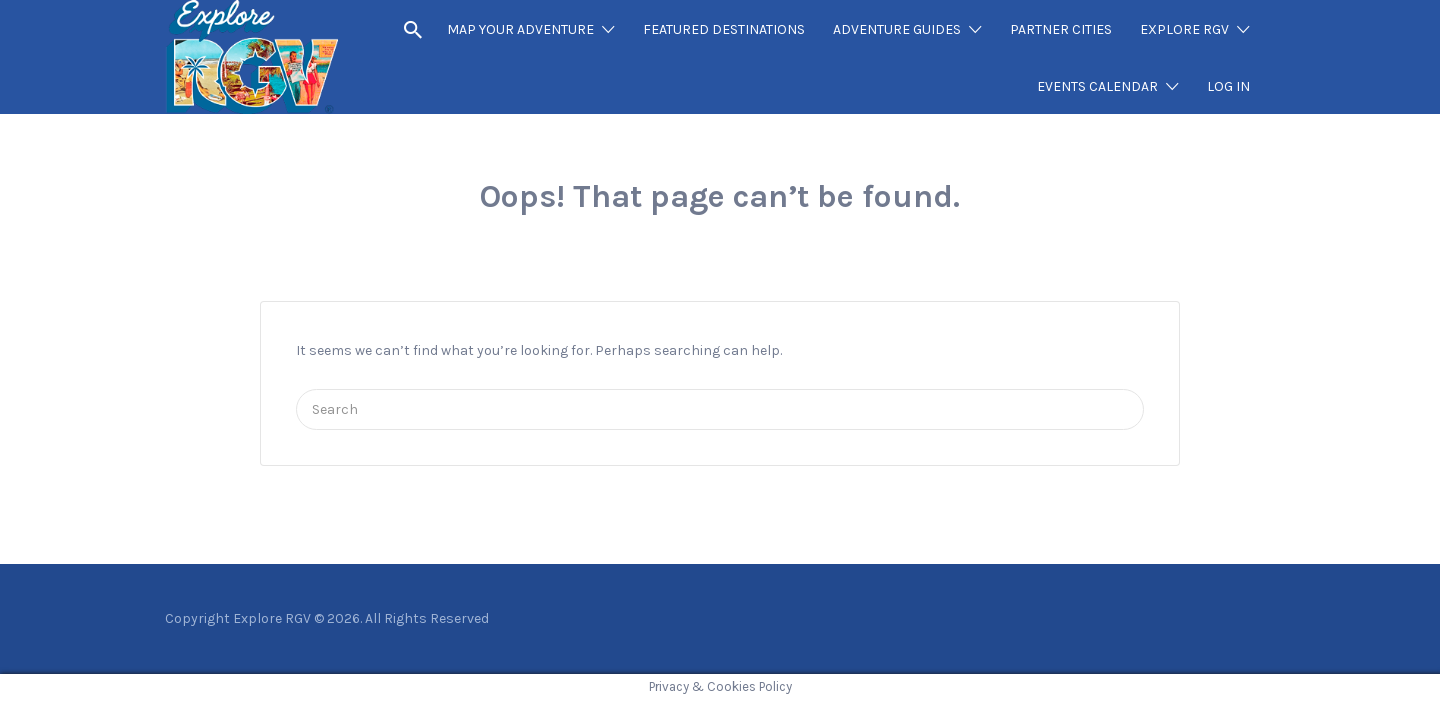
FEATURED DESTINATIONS (724, 29)
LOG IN (1228, 86)
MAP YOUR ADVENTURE (520, 29)
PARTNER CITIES (1061, 29)
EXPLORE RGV (1184, 29)
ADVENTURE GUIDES (897, 29)
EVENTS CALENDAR (1097, 86)
